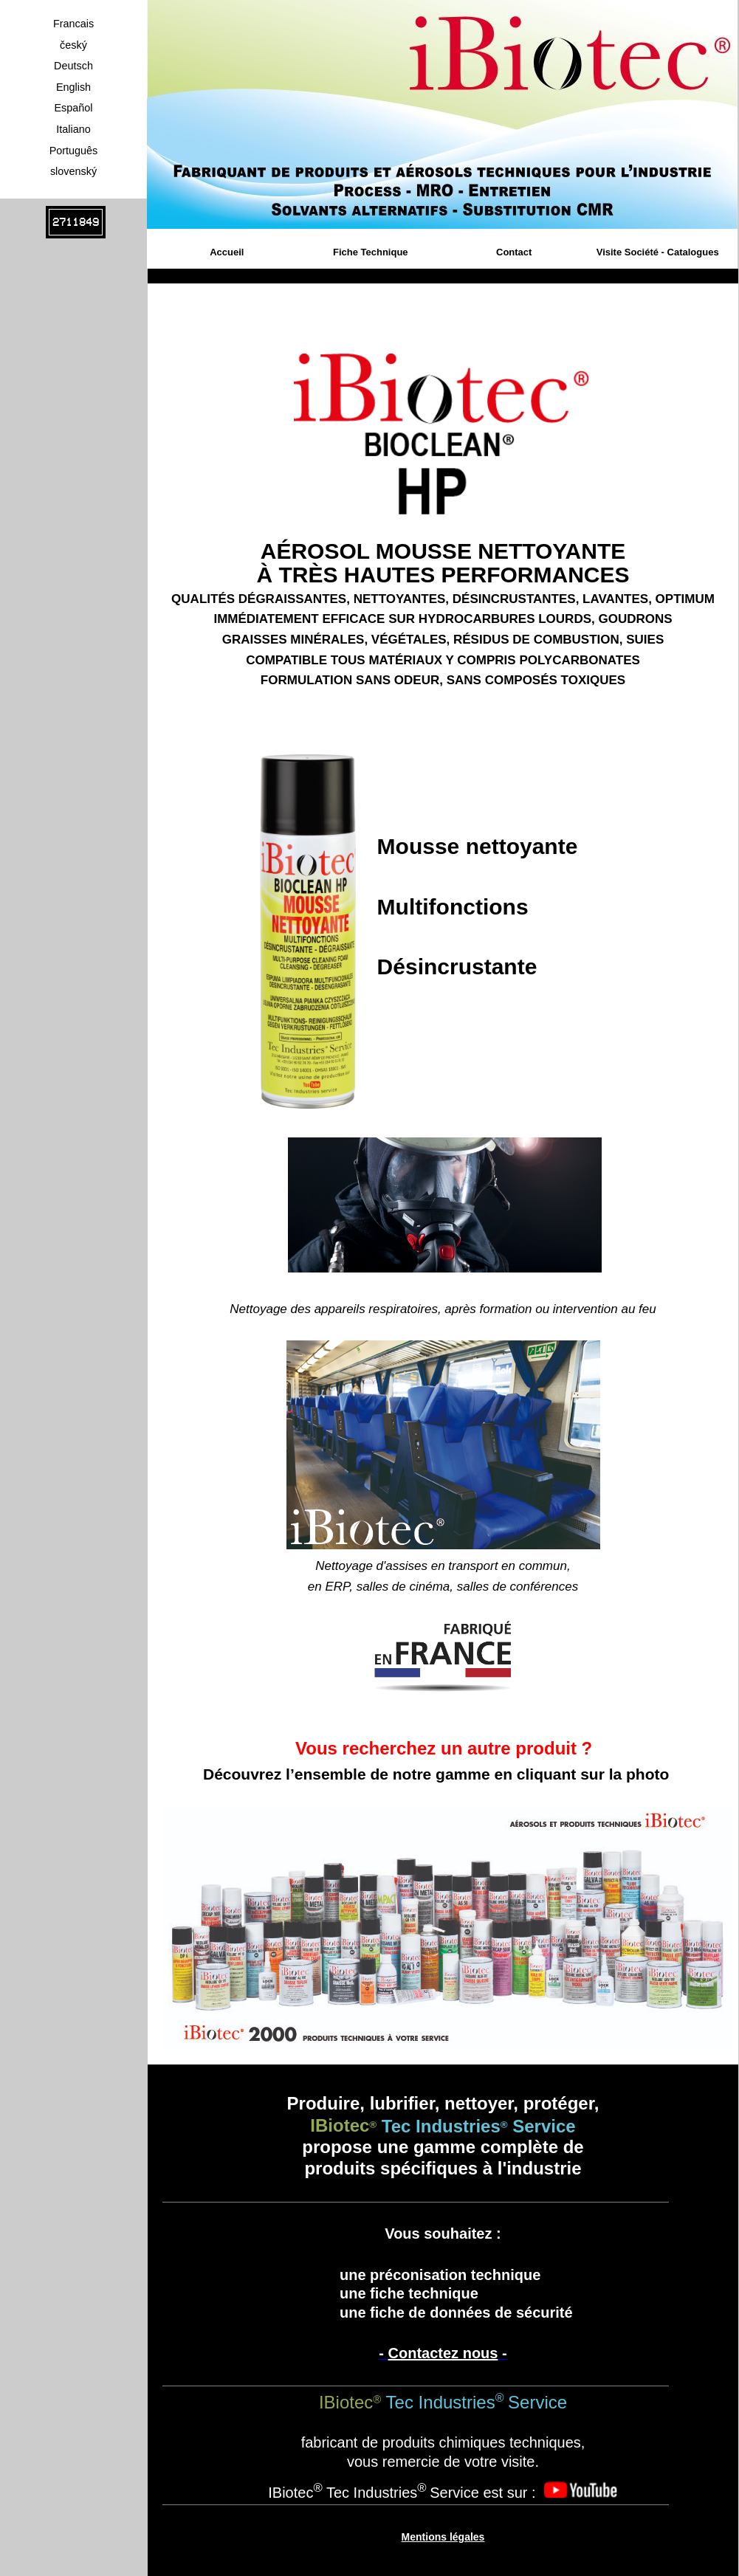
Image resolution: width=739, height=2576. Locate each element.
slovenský (73, 171)
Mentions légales (443, 2537)
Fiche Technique (370, 252)
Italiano (73, 129)
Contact (514, 252)
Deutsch (73, 66)
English (73, 87)
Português (73, 150)
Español (73, 108)
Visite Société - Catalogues (658, 252)
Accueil (227, 252)
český (73, 45)
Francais (73, 24)
